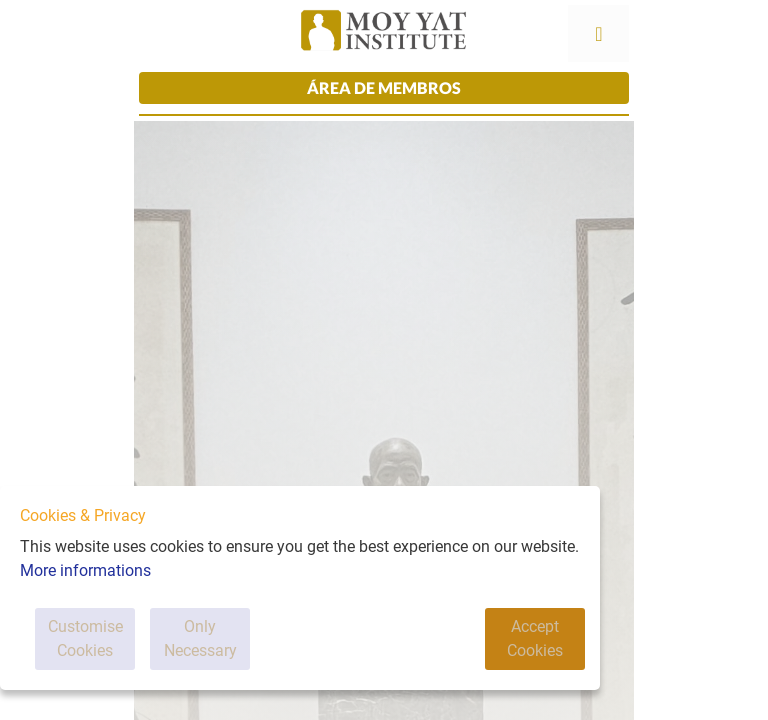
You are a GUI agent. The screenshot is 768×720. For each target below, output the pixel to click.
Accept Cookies (535, 638)
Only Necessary (200, 638)
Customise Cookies (85, 638)
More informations (85, 570)
